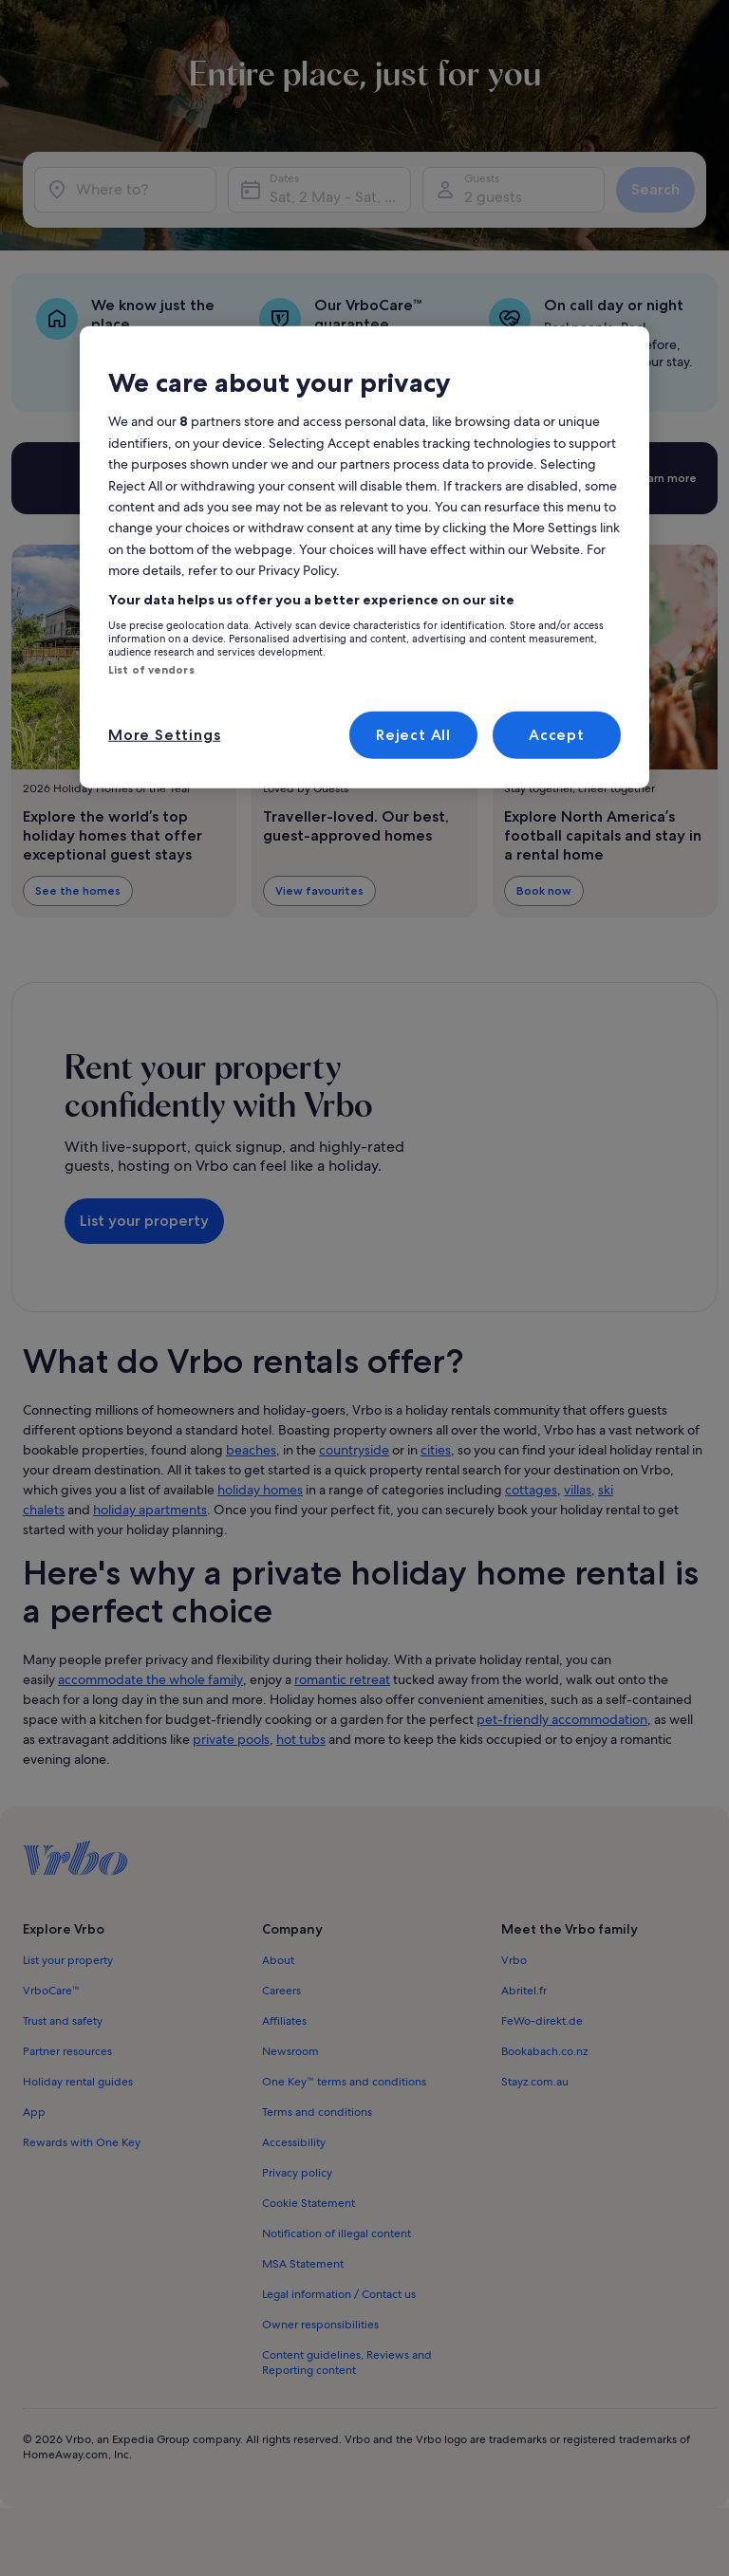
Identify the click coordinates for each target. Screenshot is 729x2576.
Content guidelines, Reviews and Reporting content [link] (347, 2362)
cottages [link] (531, 1489)
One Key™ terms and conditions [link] (344, 2081)
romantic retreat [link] (342, 1679)
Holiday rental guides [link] (78, 2081)
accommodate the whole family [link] (150, 1679)
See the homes (78, 890)
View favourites (319, 890)
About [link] (278, 1960)
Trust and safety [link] (63, 2021)
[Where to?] (125, 190)
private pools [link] (231, 1739)
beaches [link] (251, 1449)
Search (655, 189)
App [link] (34, 2112)
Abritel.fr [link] (524, 1990)
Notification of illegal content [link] (336, 2233)
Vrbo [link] (514, 1960)
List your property (144, 1221)
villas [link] (577, 1489)
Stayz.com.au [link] (535, 2081)
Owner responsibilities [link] (320, 2324)
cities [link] (436, 1449)
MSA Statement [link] (303, 2263)
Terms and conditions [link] (317, 2112)
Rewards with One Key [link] (81, 2142)
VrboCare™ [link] (51, 1990)
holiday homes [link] (260, 1489)
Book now (543, 890)
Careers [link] (281, 1990)
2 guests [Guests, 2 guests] (493, 197)
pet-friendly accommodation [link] (562, 1719)
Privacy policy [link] (297, 2172)
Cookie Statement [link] (308, 2203)
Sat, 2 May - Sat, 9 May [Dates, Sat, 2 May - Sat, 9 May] (340, 197)
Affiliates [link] (284, 2021)
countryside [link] (354, 1449)
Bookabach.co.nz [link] (544, 2051)
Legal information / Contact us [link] (339, 2294)
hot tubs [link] (301, 1739)
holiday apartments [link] (150, 1509)
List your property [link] (68, 1960)
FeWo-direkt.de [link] (542, 2021)
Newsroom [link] (290, 2051)
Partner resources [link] (67, 2051)
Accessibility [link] (294, 2142)
